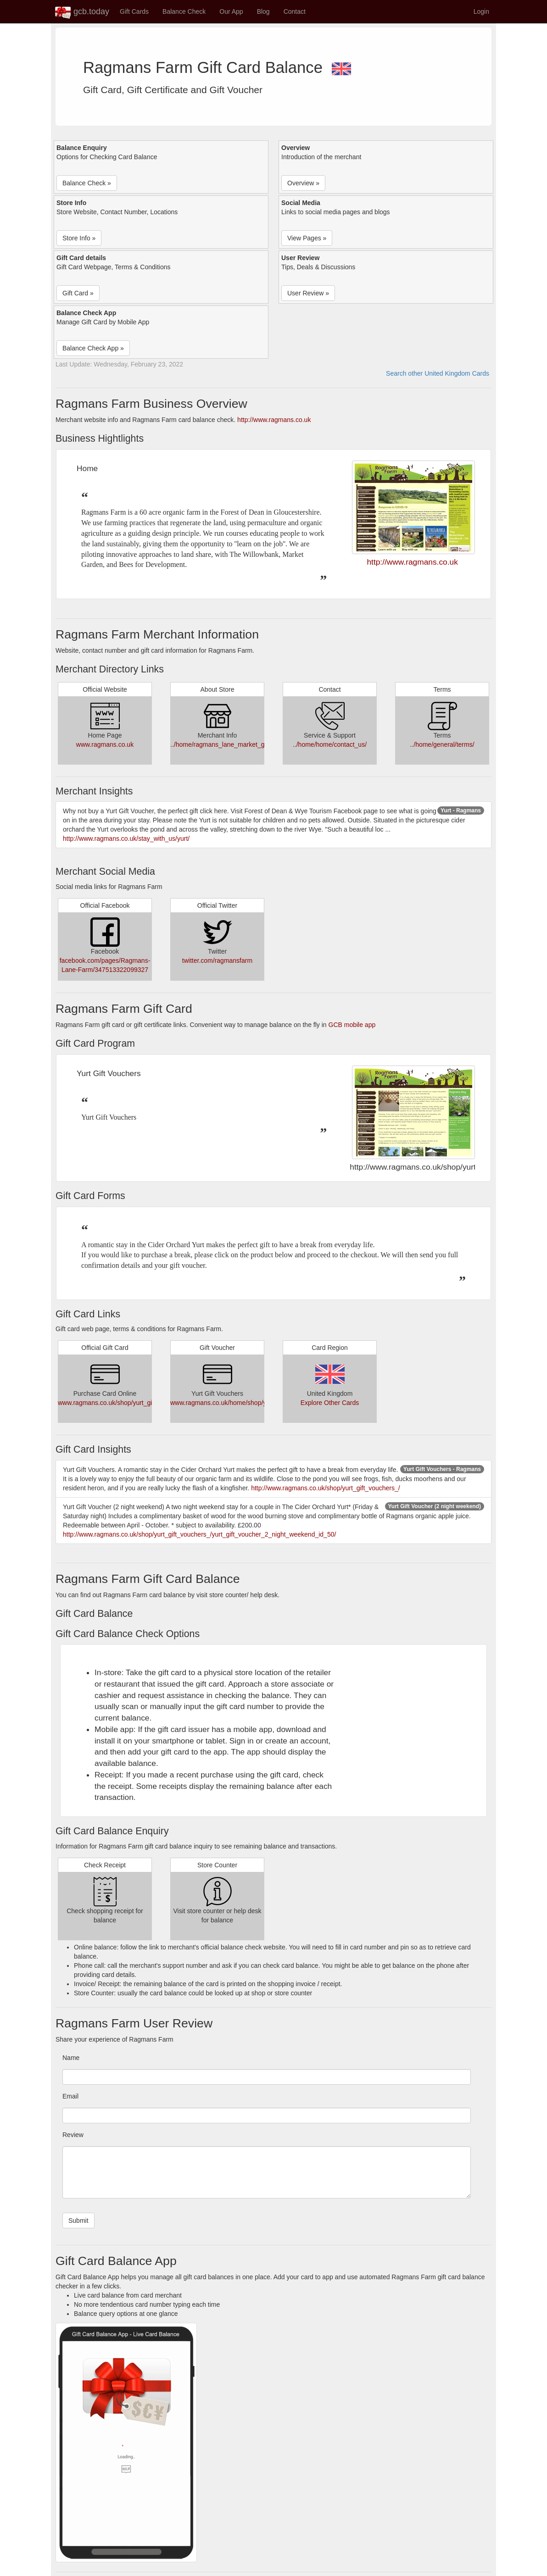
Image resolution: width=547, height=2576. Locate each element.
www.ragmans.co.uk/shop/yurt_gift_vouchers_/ (124, 1402)
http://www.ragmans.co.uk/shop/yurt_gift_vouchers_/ (325, 1488)
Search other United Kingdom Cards (437, 373)
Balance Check (184, 11)
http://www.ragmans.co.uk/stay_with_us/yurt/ (126, 838)
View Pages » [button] (306, 238)
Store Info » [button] (78, 238)
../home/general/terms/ (442, 744)
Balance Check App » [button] (93, 348)
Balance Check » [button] (86, 183)
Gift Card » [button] (78, 293)
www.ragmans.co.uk (105, 744)
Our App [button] (231, 11)
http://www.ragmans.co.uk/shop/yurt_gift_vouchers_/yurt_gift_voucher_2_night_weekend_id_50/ (199, 1534)
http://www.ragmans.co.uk (274, 419)
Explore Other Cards (330, 1402)
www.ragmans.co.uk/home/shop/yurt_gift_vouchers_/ (245, 1402)
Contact (295, 11)
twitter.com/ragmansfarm (217, 960)
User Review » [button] (308, 293)
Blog (263, 11)
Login (481, 11)
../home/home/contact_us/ (330, 744)
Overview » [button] (303, 183)
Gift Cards (134, 11)
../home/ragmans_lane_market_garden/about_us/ (240, 744)
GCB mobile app (352, 1024)
